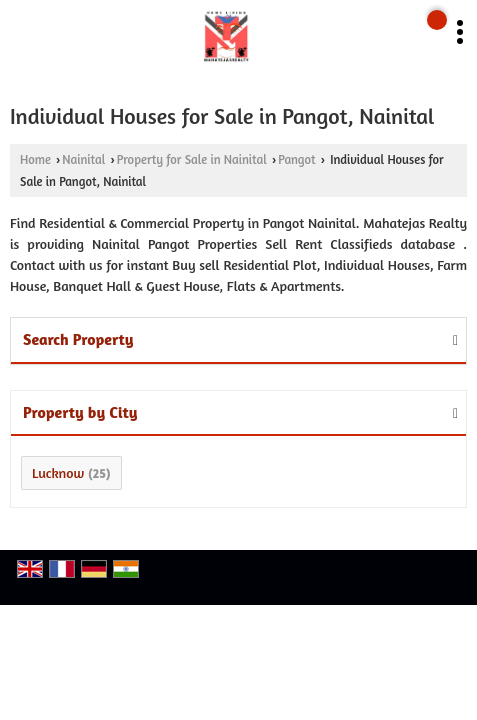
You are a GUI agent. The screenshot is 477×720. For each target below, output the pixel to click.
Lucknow (58, 472)
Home (35, 159)
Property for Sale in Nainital (192, 159)
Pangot (296, 159)
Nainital (83, 159)
